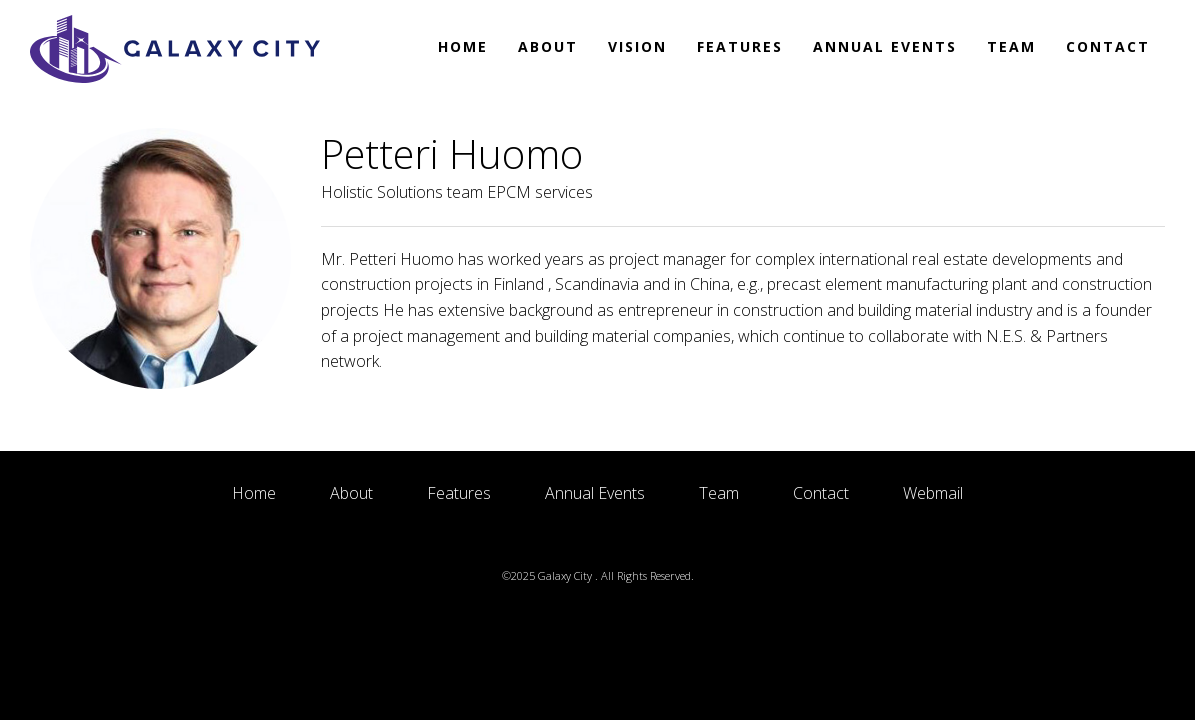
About (548, 46)
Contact (1108, 46)
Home (463, 46)
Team (1011, 46)
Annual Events (885, 46)
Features (740, 46)
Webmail (933, 493)
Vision (637, 46)
